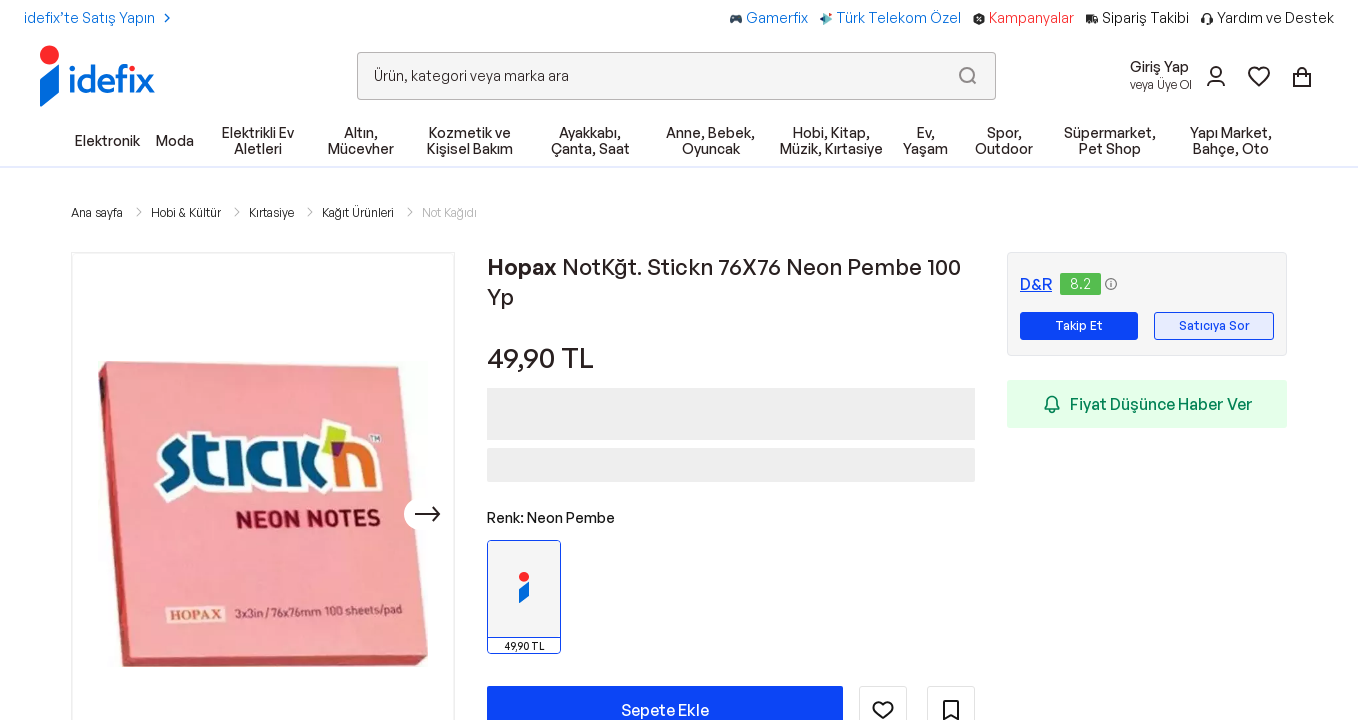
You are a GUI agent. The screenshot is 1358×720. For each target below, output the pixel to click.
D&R (1036, 284)
